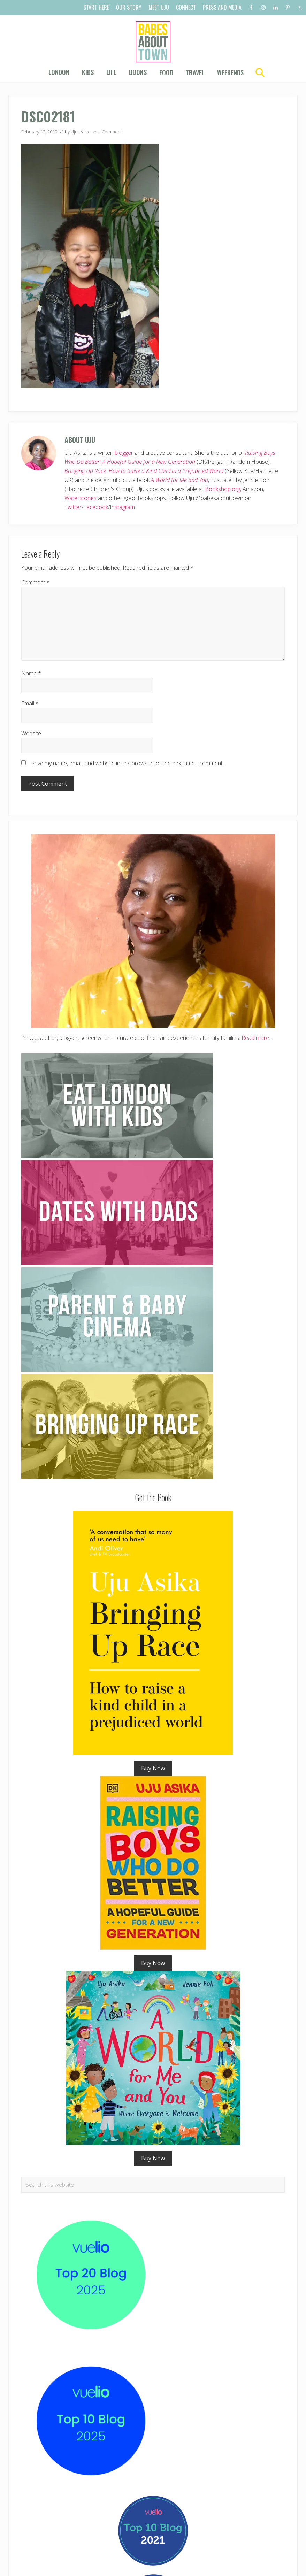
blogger (124, 453)
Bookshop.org (222, 489)
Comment (35, 582)
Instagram (122, 507)
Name (31, 673)
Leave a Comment (103, 132)
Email (30, 703)
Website (31, 733)
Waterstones (80, 498)
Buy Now (153, 1768)
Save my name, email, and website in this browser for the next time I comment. (127, 763)
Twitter (73, 507)
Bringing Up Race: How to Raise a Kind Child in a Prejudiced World (143, 471)
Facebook (95, 507)
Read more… (257, 1038)
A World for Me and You (179, 480)
